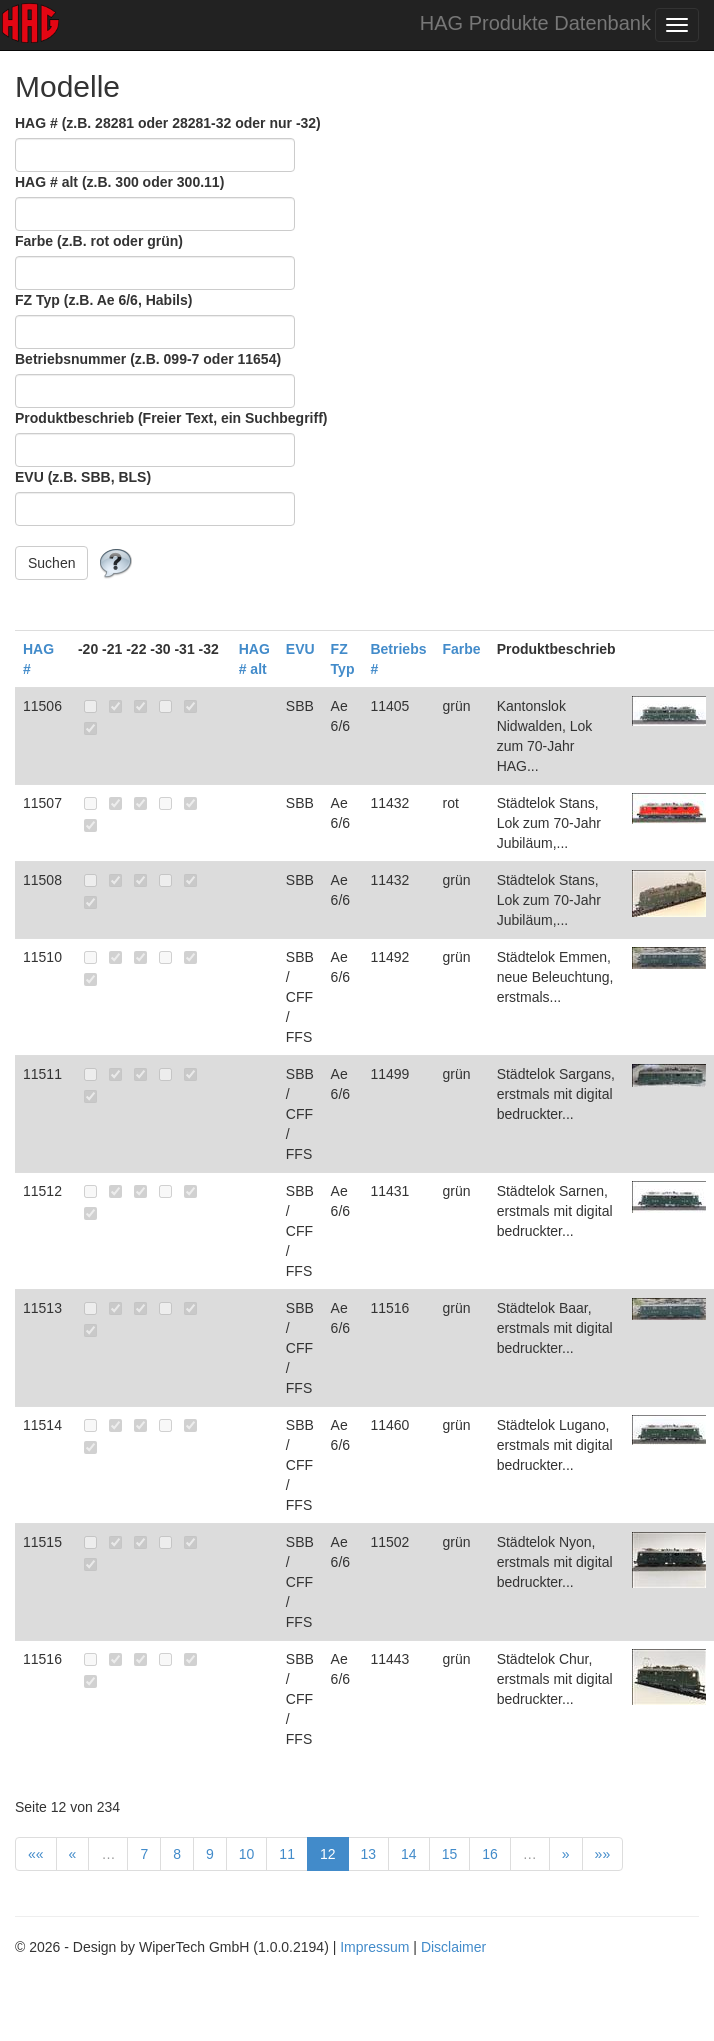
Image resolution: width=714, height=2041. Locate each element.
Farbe (462, 649)
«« (36, 1854)
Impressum (374, 1947)
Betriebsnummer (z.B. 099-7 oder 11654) (148, 359)
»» (603, 1854)
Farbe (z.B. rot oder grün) (99, 241)
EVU (300, 649)
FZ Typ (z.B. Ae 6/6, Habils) (103, 300)
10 (247, 1854)
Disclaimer (453, 1947)
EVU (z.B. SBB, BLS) (83, 477)
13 (369, 1854)
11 (287, 1854)
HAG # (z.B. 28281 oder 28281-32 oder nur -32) (168, 123)
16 (490, 1854)
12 (328, 1854)
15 (450, 1854)
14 (409, 1854)
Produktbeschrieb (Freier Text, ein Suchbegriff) (171, 418)
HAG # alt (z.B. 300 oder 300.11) (119, 182)
